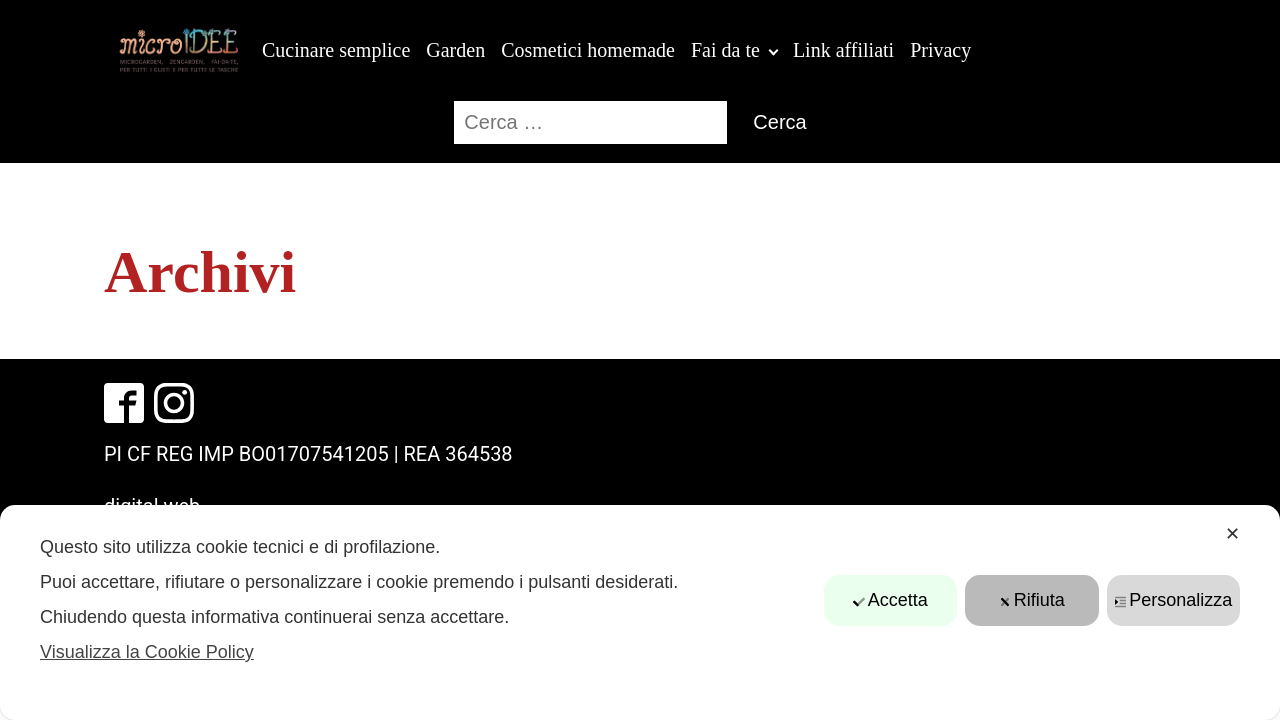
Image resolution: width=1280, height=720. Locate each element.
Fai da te (725, 50)
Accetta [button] (890, 600)
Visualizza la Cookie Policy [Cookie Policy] (147, 652)
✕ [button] (1232, 534)
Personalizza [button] (1173, 600)
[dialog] (640, 612)
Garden (455, 50)
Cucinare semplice (336, 50)
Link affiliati (843, 50)
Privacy (940, 50)
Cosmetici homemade (588, 50)
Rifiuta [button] (1032, 600)
